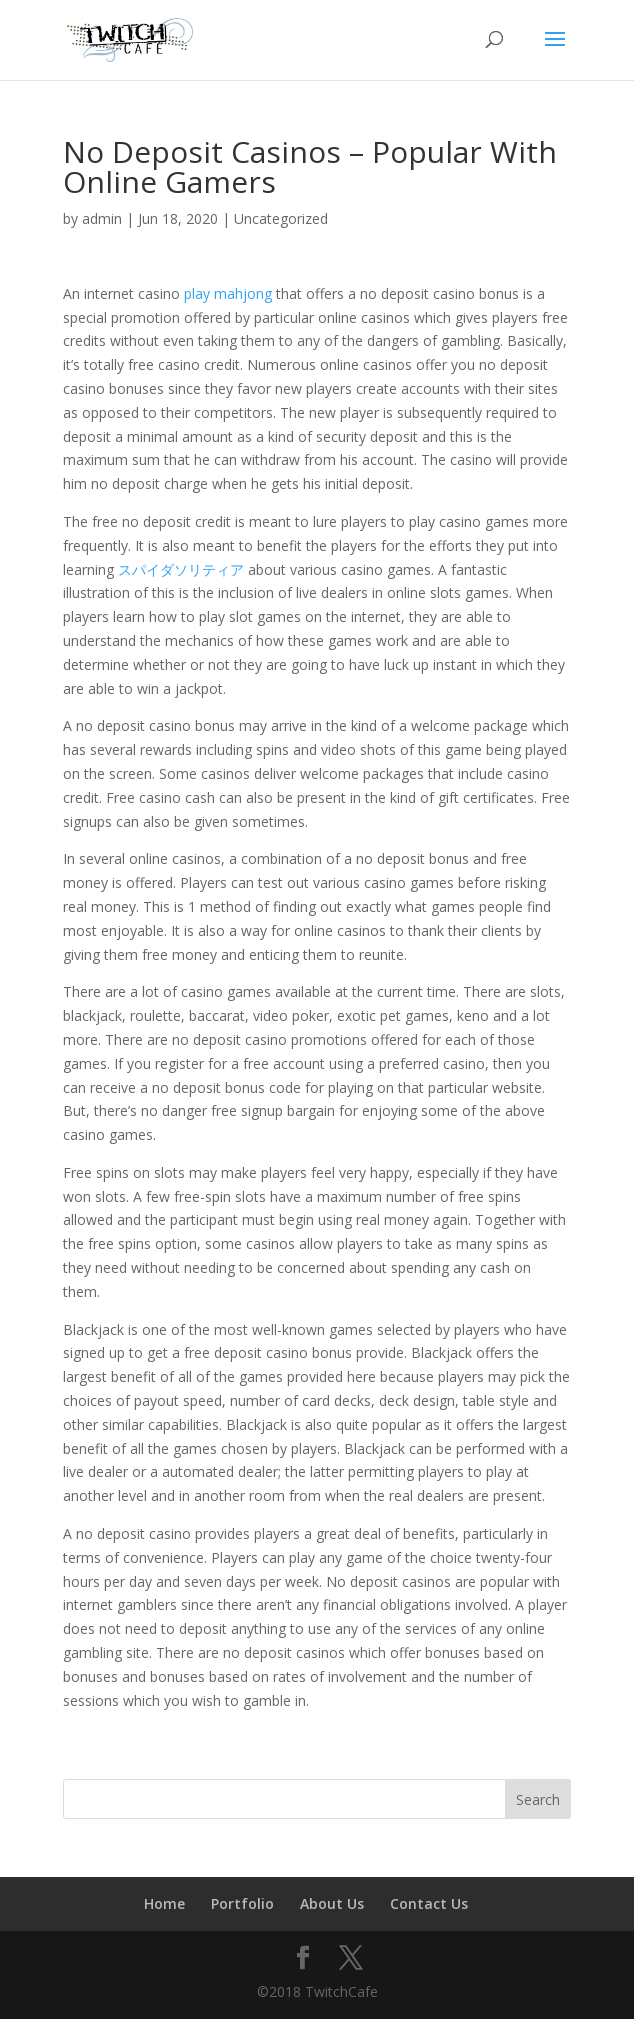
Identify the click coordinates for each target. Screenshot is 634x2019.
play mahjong (228, 293)
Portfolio (242, 1903)
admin (102, 218)
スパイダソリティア (181, 569)
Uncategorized (281, 218)
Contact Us (429, 1903)
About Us (332, 1903)
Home (164, 1903)
